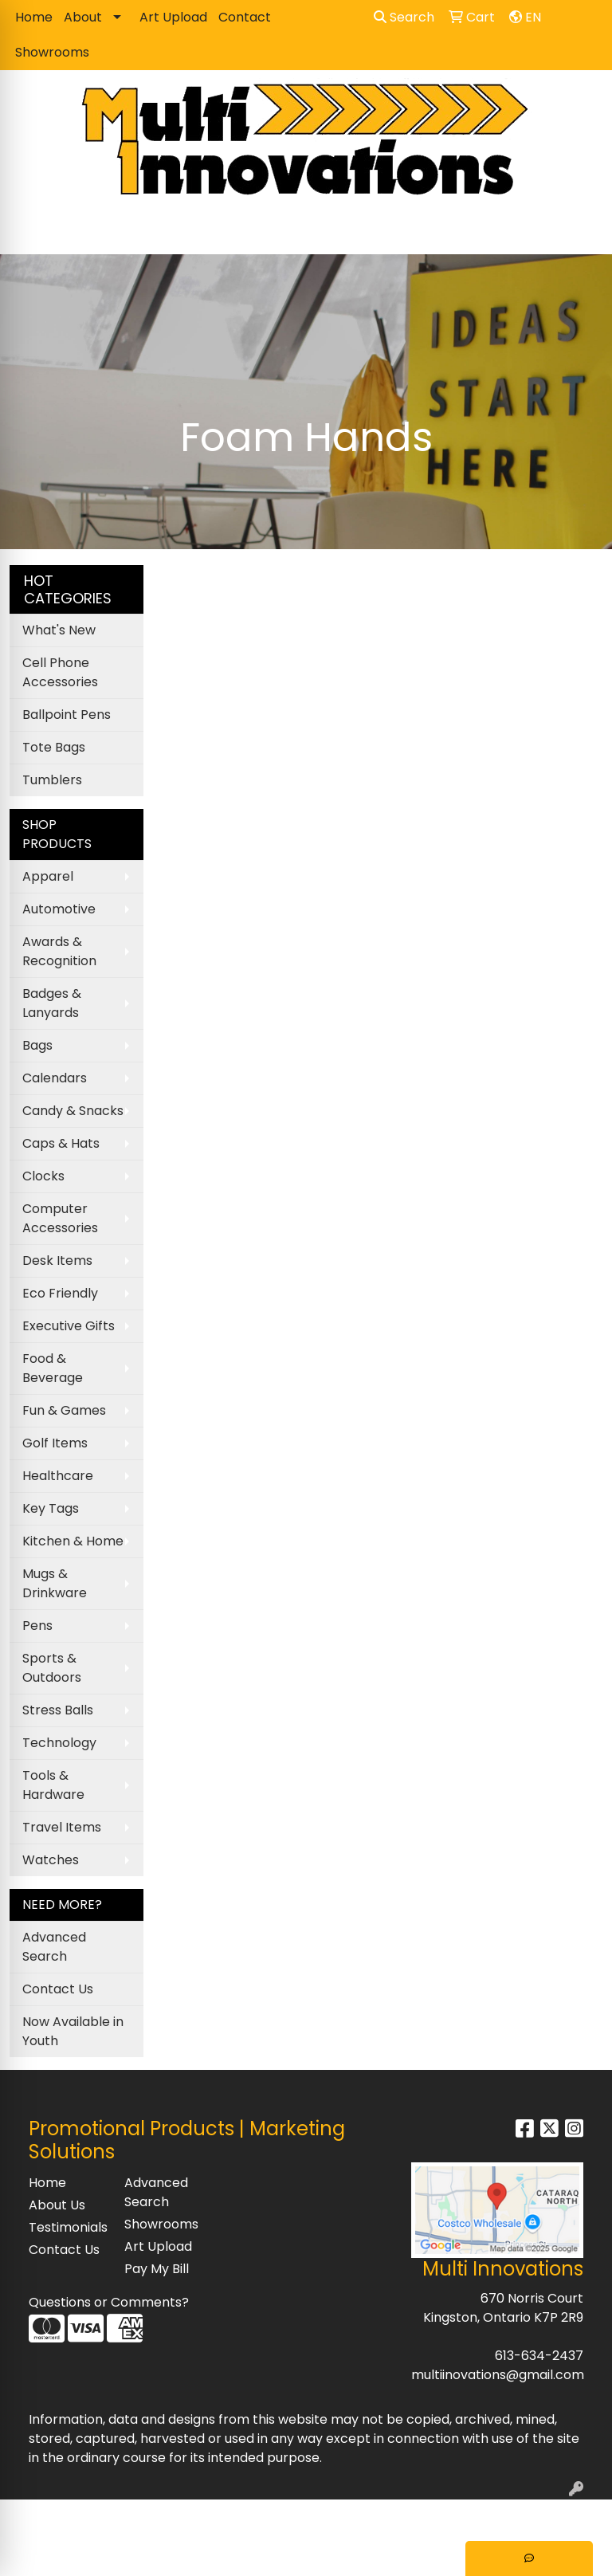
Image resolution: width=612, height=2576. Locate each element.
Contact (244, 17)
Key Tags (50, 1508)
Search (404, 17)
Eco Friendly (60, 1293)
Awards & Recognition (59, 951)
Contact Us (57, 1989)
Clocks (43, 1176)
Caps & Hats (61, 1143)
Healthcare (57, 1476)
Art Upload (173, 17)
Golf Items (55, 1443)
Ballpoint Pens (66, 714)
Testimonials (67, 2227)
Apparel (47, 876)
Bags (37, 1045)
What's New (59, 630)
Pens (37, 1625)
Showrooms (52, 52)
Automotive (59, 909)
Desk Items (57, 1260)
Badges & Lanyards (51, 1003)
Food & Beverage (52, 1368)
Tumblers (52, 780)
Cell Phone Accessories (60, 672)
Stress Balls (57, 1710)
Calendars (54, 1078)
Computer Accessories (60, 1218)
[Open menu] (580, 231)
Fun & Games (64, 1410)
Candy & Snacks (73, 1110)
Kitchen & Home (73, 1541)
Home (34, 17)
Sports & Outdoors (51, 1668)
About (83, 17)
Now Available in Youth (73, 2031)
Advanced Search (54, 1946)
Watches (50, 1860)
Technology (59, 1743)
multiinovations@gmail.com (497, 2375)
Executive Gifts (68, 1326)
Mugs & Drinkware (54, 1583)
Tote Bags (53, 747)
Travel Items (61, 1827)
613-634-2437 (539, 2355)
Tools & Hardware (53, 1785)
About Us (57, 2205)
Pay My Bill (156, 2269)
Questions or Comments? (109, 2302)
